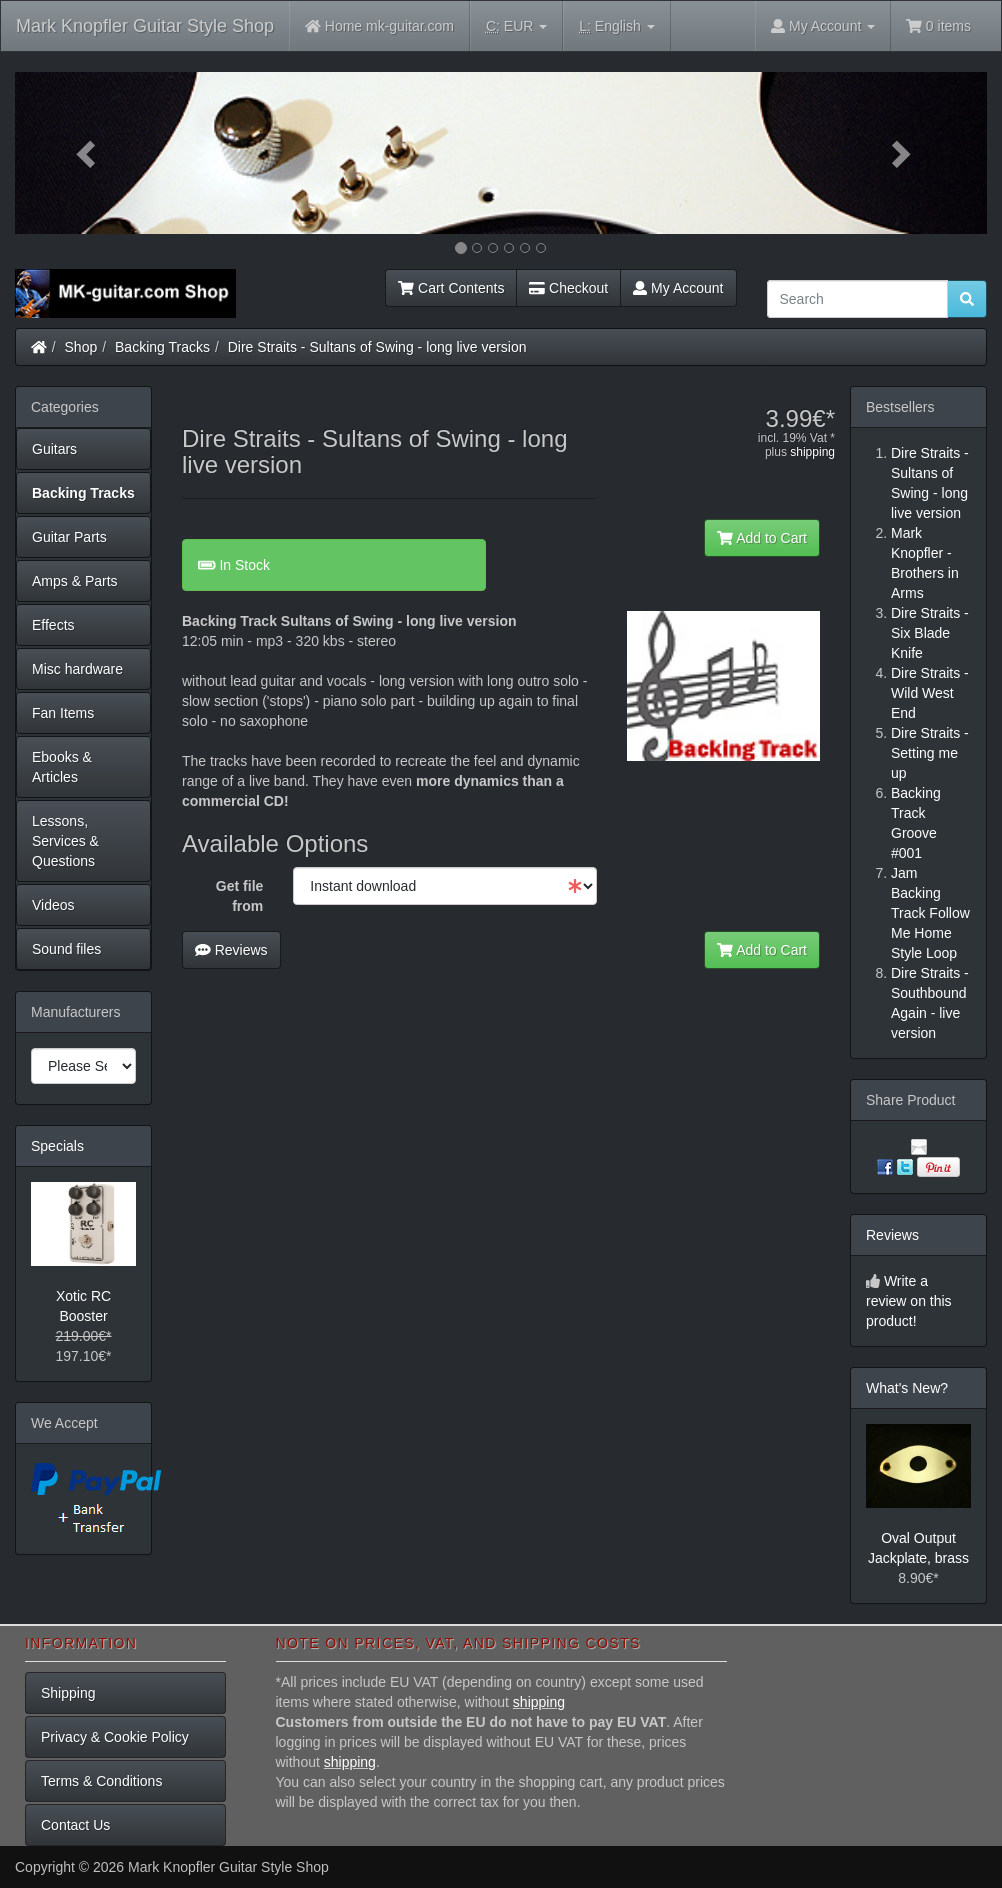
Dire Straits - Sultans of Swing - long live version (377, 347)
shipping (812, 452)
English (616, 26)
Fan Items (63, 713)
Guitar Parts (69, 537)
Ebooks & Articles (62, 767)
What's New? (907, 1388)
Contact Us (75, 1825)
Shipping (68, 1693)
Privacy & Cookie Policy (115, 1737)
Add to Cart (762, 538)
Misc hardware (77, 669)
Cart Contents (451, 288)
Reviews (231, 950)
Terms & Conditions (101, 1781)
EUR (516, 26)
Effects (53, 625)
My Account (678, 288)
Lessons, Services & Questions (65, 841)
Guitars (54, 449)
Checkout (568, 288)
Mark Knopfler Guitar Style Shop (145, 26)
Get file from (239, 896)
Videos (53, 905)
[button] (88, 153)
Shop (81, 347)
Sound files (66, 949)
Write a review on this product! (909, 1301)
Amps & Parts (75, 581)
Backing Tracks (162, 347)
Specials (57, 1146)
